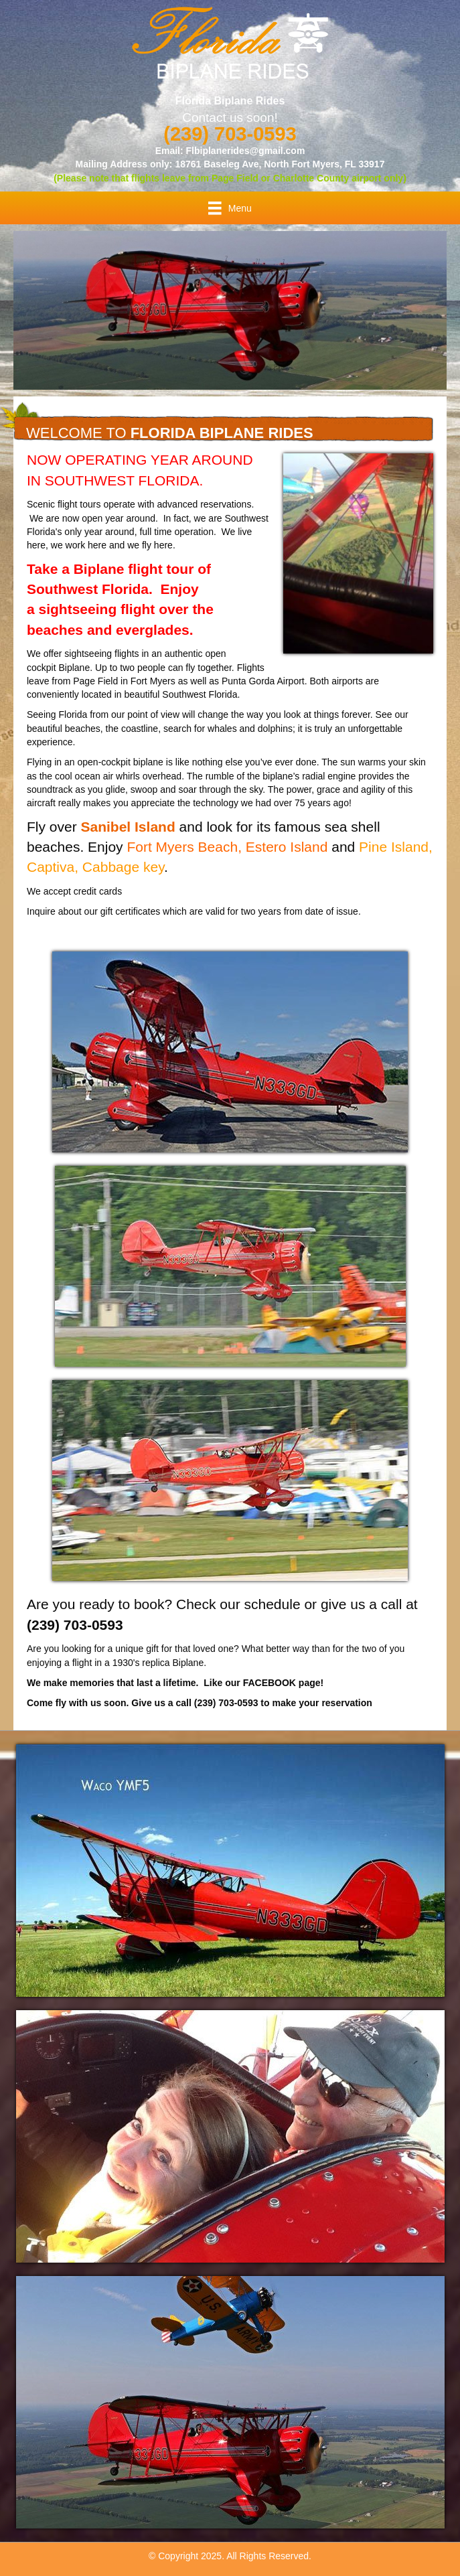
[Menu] (230, 208)
